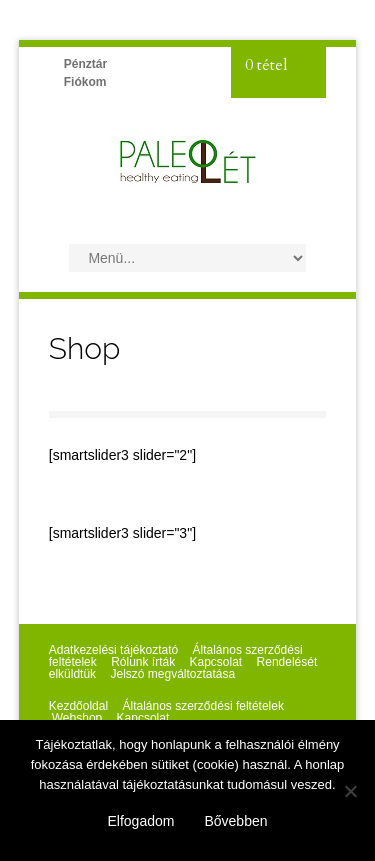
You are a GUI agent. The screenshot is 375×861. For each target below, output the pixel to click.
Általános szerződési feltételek (202, 706)
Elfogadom (141, 821)
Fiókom (85, 82)
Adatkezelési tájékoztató (113, 650)
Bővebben (235, 821)
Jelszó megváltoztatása (172, 674)
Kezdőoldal (78, 706)
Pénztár (85, 64)
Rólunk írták (143, 662)
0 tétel (266, 65)
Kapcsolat (216, 662)
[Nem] (350, 791)
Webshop (77, 718)
